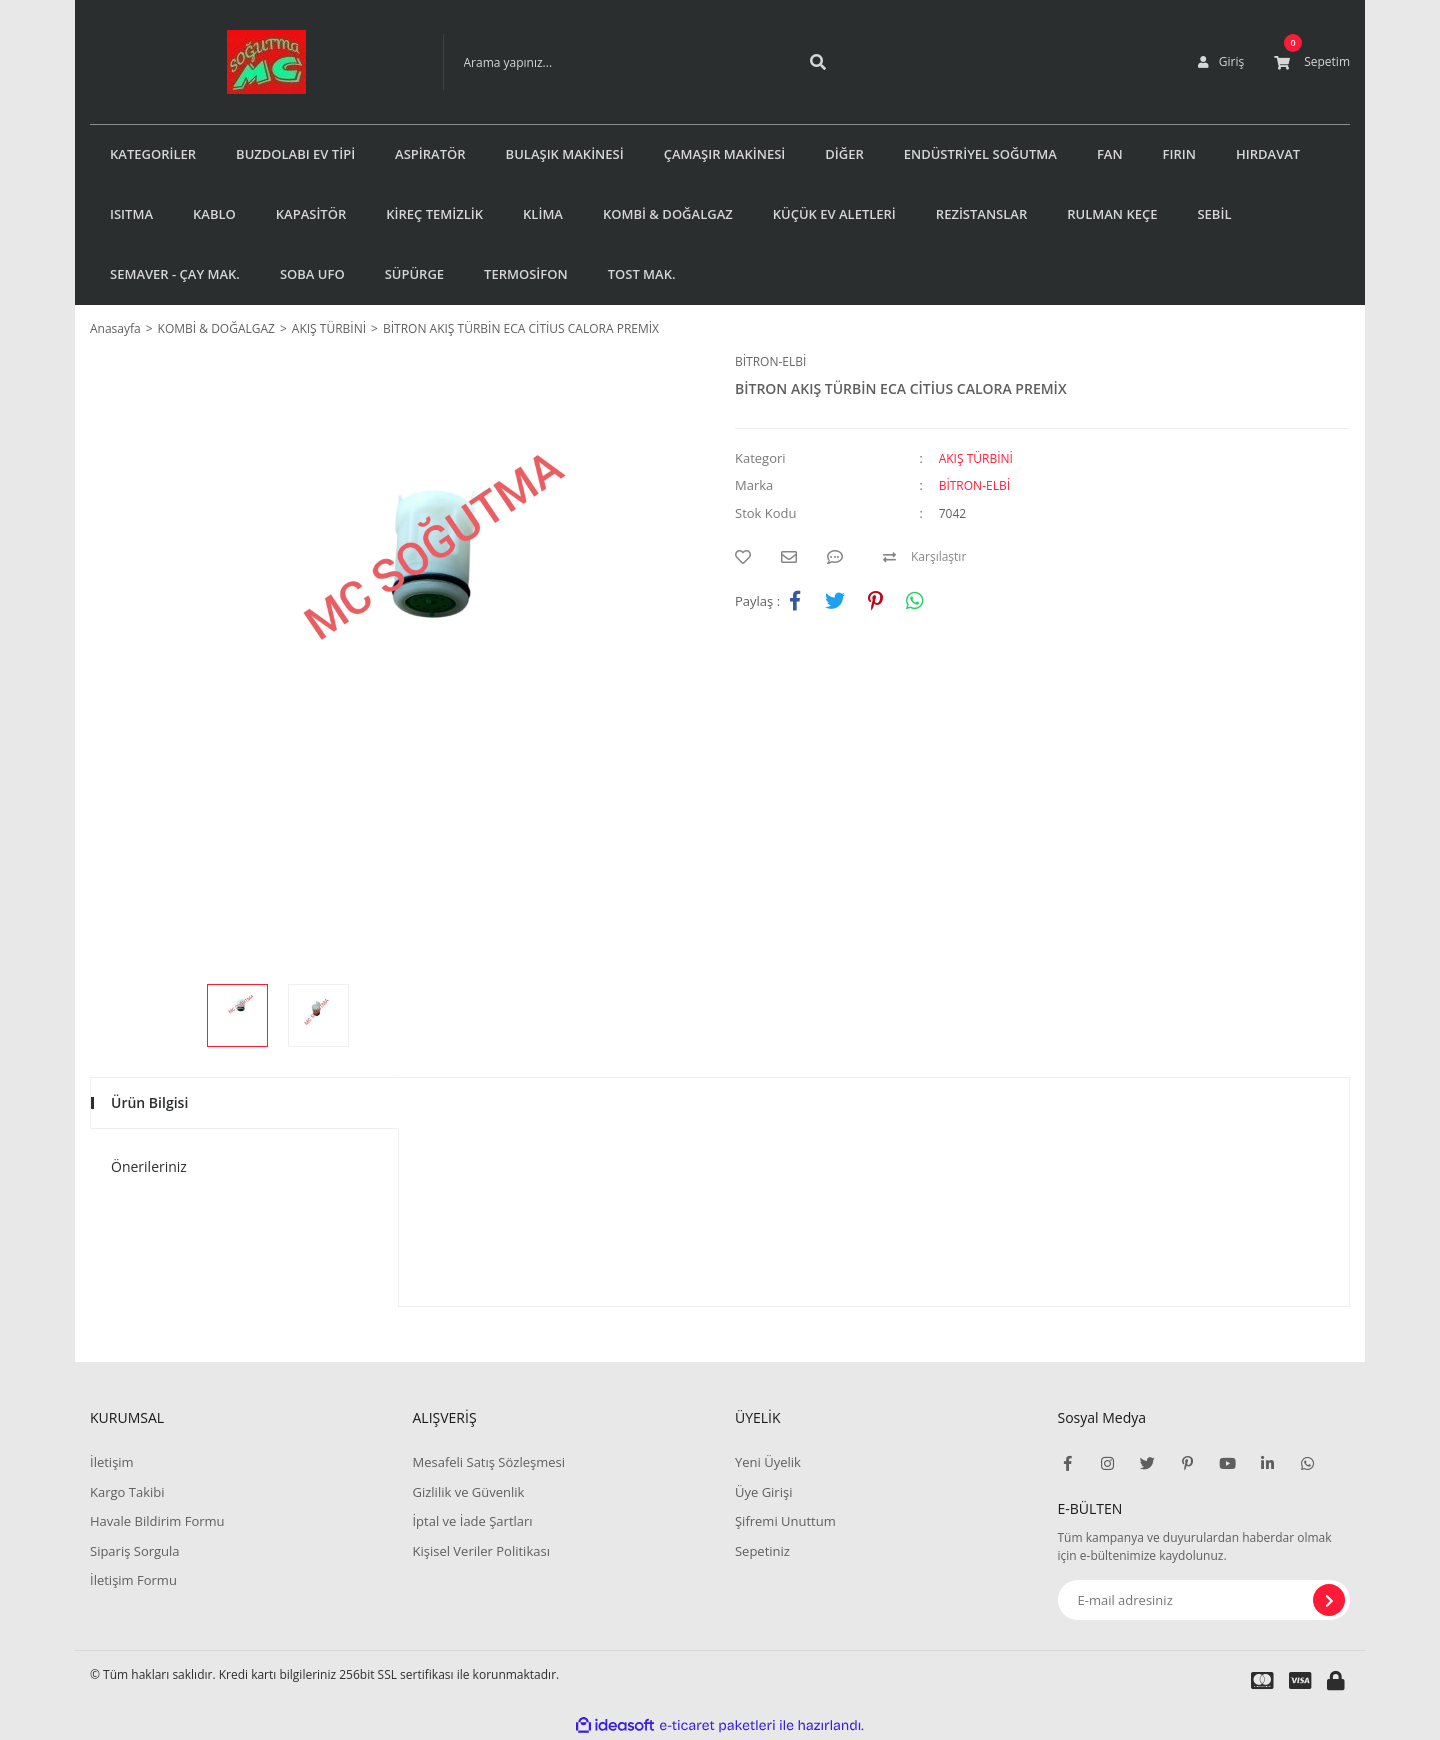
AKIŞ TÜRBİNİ (976, 458)
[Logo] (236, 62)
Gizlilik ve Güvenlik (468, 1492)
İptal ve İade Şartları (472, 1521)
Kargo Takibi (127, 1492)
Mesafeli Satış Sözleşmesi (488, 1462)
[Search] (613, 62)
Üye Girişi (763, 1492)
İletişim (112, 1462)
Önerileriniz (149, 1166)
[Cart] (1312, 62)
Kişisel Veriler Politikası (480, 1551)
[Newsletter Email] (1204, 1600)
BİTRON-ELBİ (770, 361)
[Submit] (1329, 1600)
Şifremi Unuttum (785, 1521)
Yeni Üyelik (768, 1462)
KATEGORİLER (153, 154)
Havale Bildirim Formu (157, 1521)
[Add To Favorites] (748, 557)
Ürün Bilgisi (149, 1102)
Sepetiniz (762, 1551)
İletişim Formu (133, 1580)
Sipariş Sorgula (135, 1551)
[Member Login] (1221, 62)
